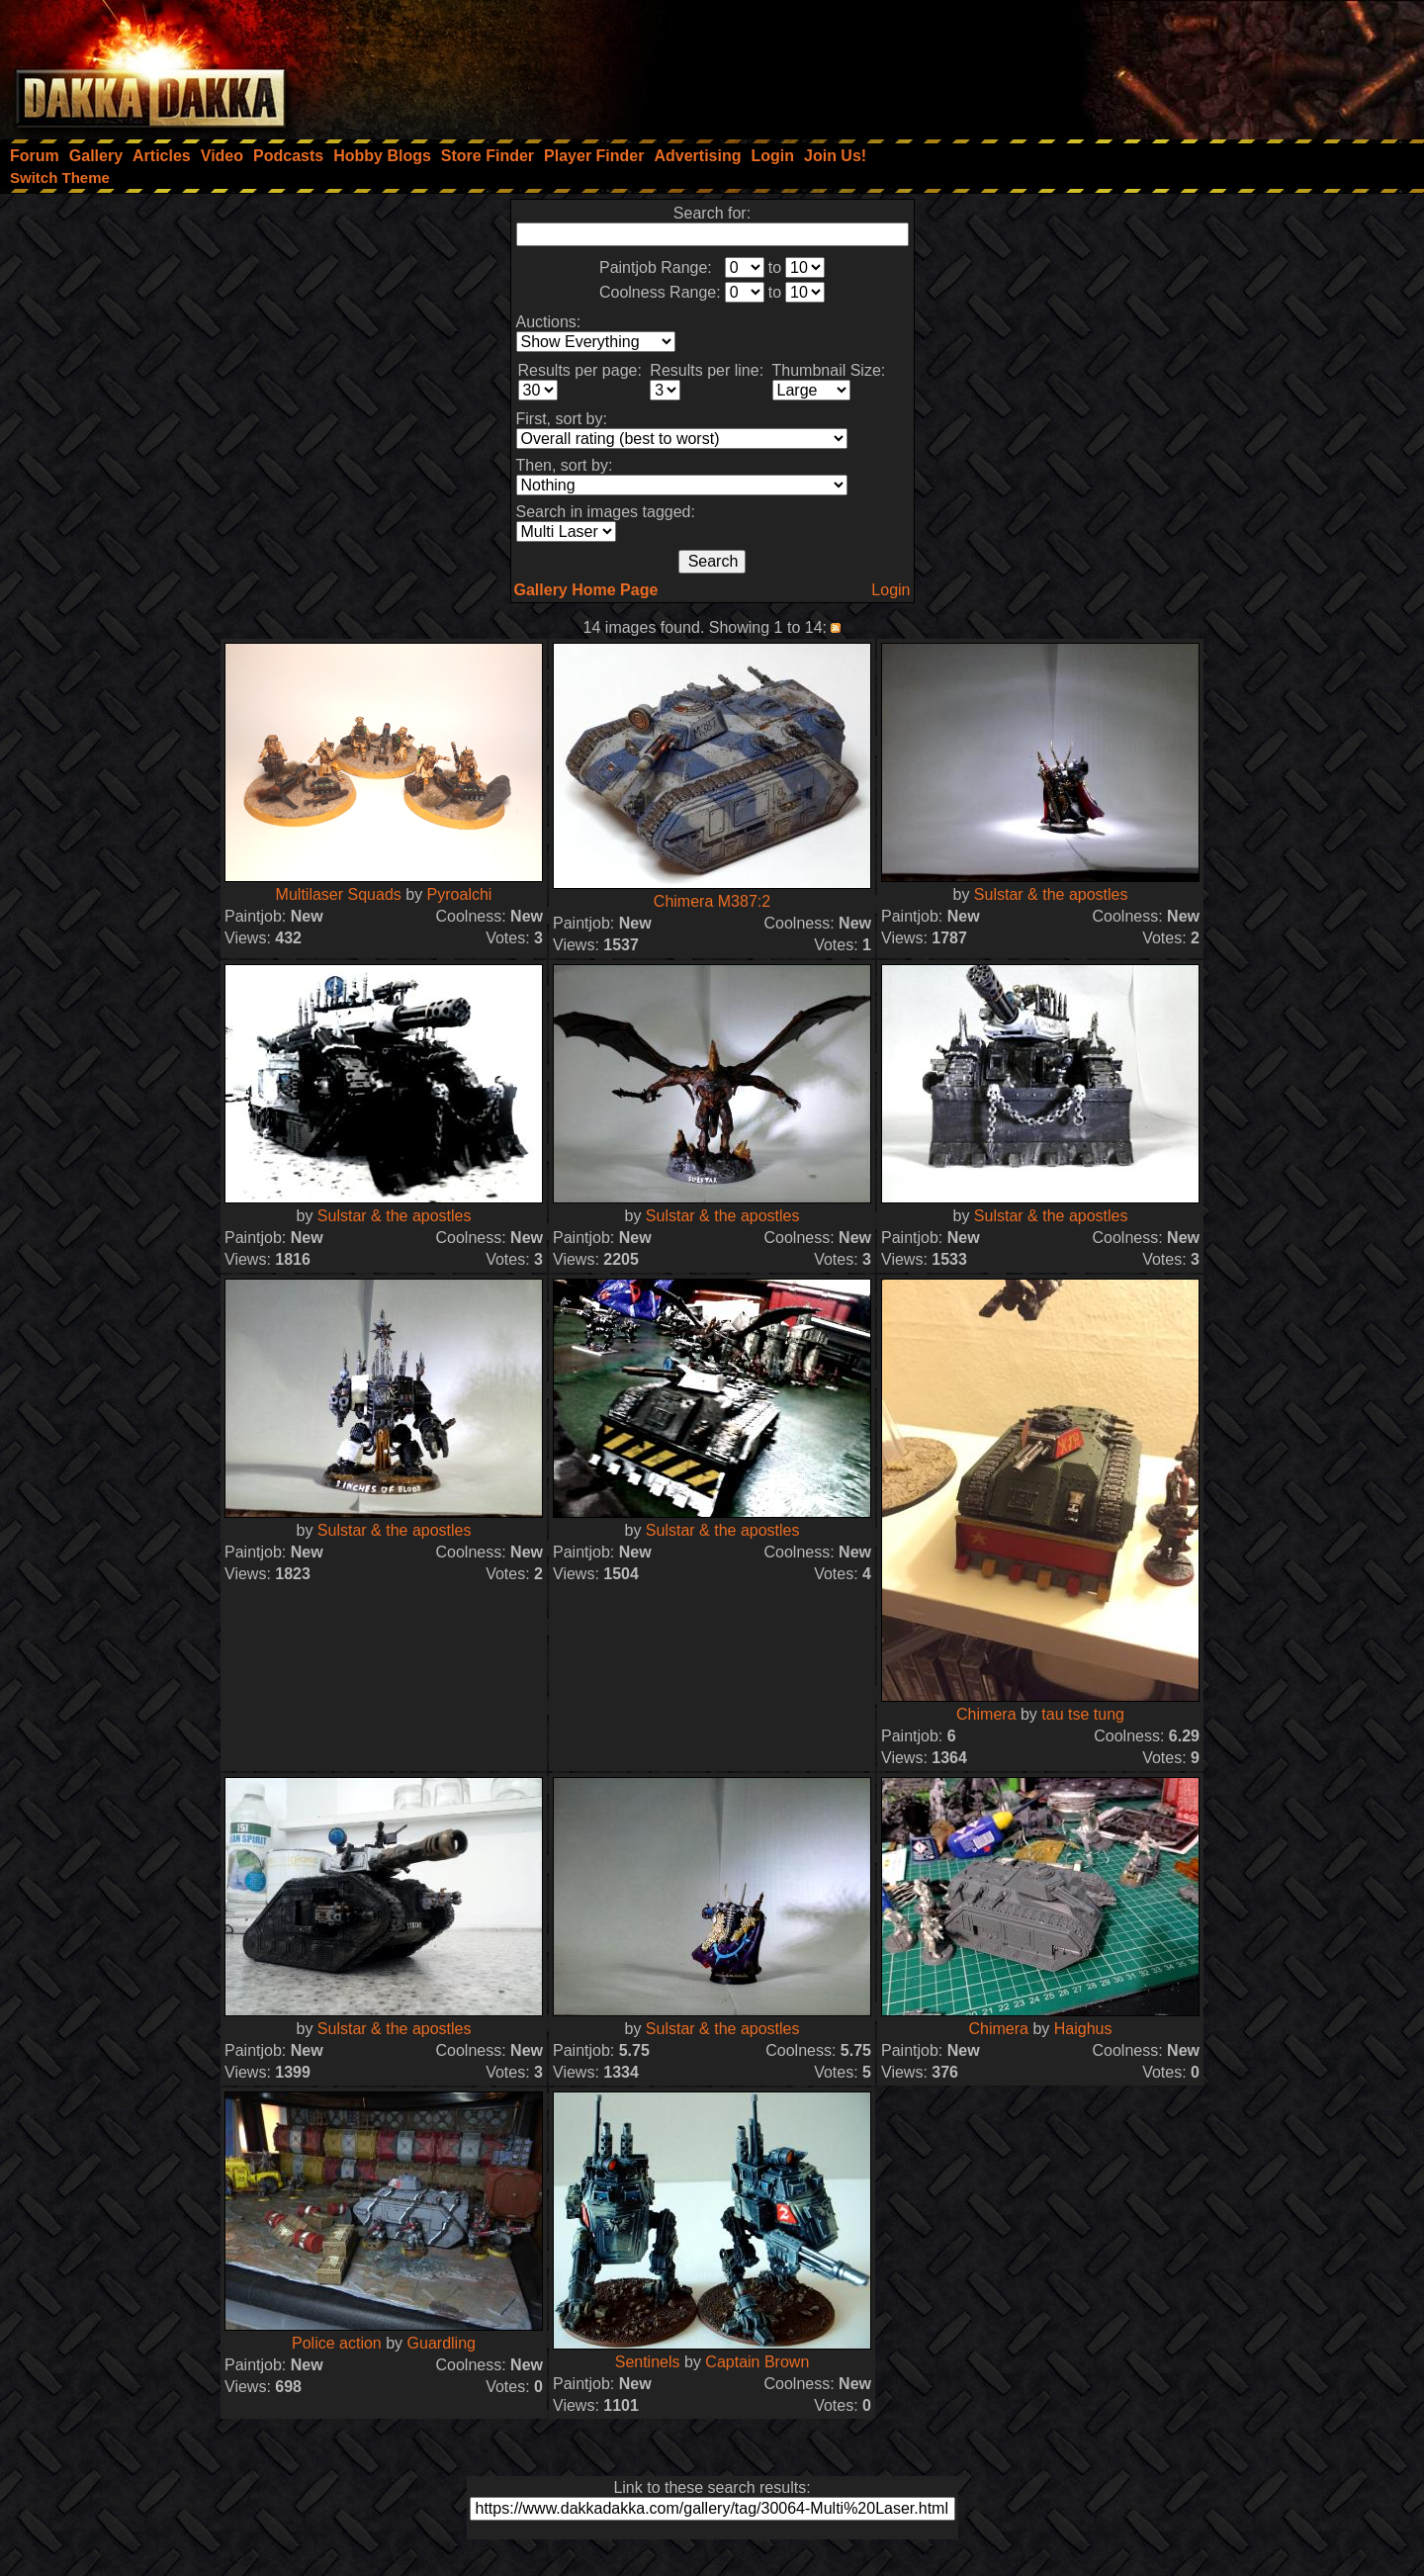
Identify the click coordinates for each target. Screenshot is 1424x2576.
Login (890, 589)
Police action (337, 2343)
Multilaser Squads (338, 894)
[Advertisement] (1158, 64)
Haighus (1083, 2028)
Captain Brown (757, 2362)
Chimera (988, 1714)
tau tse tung (1082, 1714)
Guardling (441, 2343)
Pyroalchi (459, 894)
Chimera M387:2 (712, 901)
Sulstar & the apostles (1051, 894)
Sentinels (647, 2362)
